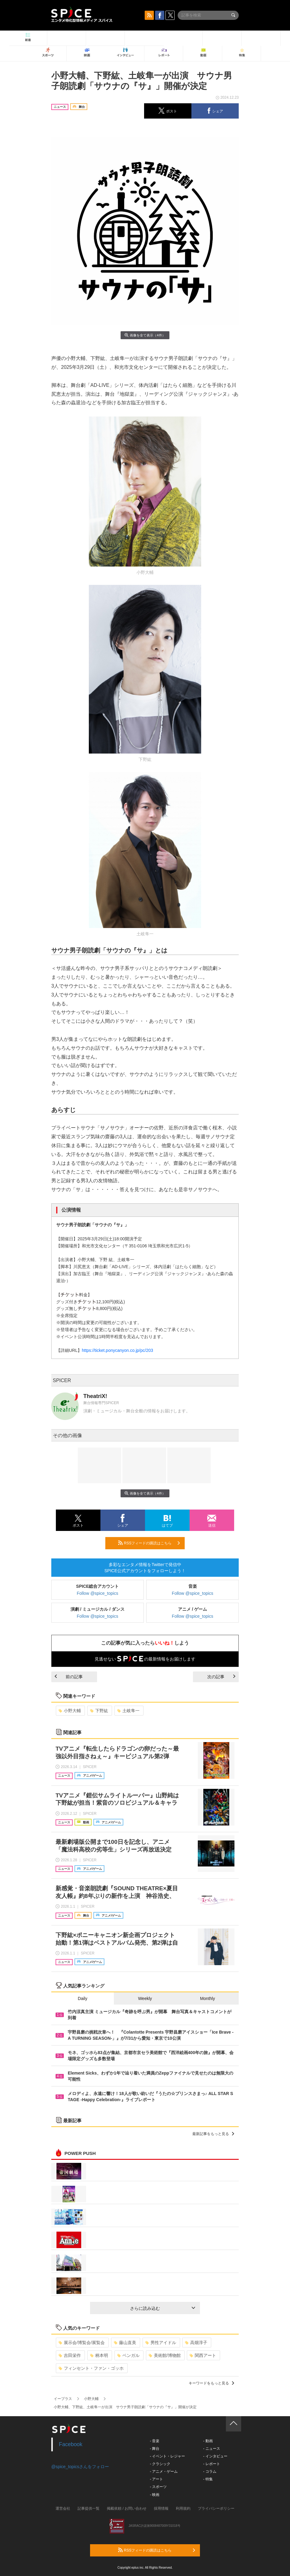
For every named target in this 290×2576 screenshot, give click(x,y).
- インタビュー (215, 2456)
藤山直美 (125, 2342)
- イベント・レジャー (167, 2456)
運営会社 (63, 2508)
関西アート (203, 2355)
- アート (156, 2479)
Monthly (207, 1998)
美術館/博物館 (165, 2355)
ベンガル (128, 2355)
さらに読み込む (162, 2308)
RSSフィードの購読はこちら (149, 1542)
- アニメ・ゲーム (164, 2471)
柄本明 (99, 2355)
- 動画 (207, 2441)
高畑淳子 (196, 2342)
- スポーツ (158, 2487)
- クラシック (160, 2464)
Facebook (70, 2444)
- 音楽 (154, 2441)
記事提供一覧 (89, 2508)
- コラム (209, 2471)
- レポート (211, 2464)
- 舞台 (154, 2448)
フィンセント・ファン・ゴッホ (91, 2368)
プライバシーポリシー (216, 2508)
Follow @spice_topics (97, 1593)
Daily (82, 1998)
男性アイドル (160, 2342)
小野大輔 (70, 1710)
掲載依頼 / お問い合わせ (127, 2508)
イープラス (63, 2399)
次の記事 (221, 1676)
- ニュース (211, 2448)
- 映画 (154, 2495)
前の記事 (69, 1676)
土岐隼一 (128, 1710)
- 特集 (207, 2479)
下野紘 (99, 1710)
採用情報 (161, 2508)
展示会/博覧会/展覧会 (82, 2342)
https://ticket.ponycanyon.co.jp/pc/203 (117, 1350)
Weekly (145, 1998)
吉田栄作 (70, 2355)
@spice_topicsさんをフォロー (80, 2466)
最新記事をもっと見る (213, 2134)
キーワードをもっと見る (211, 2383)
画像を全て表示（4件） (145, 335)
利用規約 (183, 2508)
